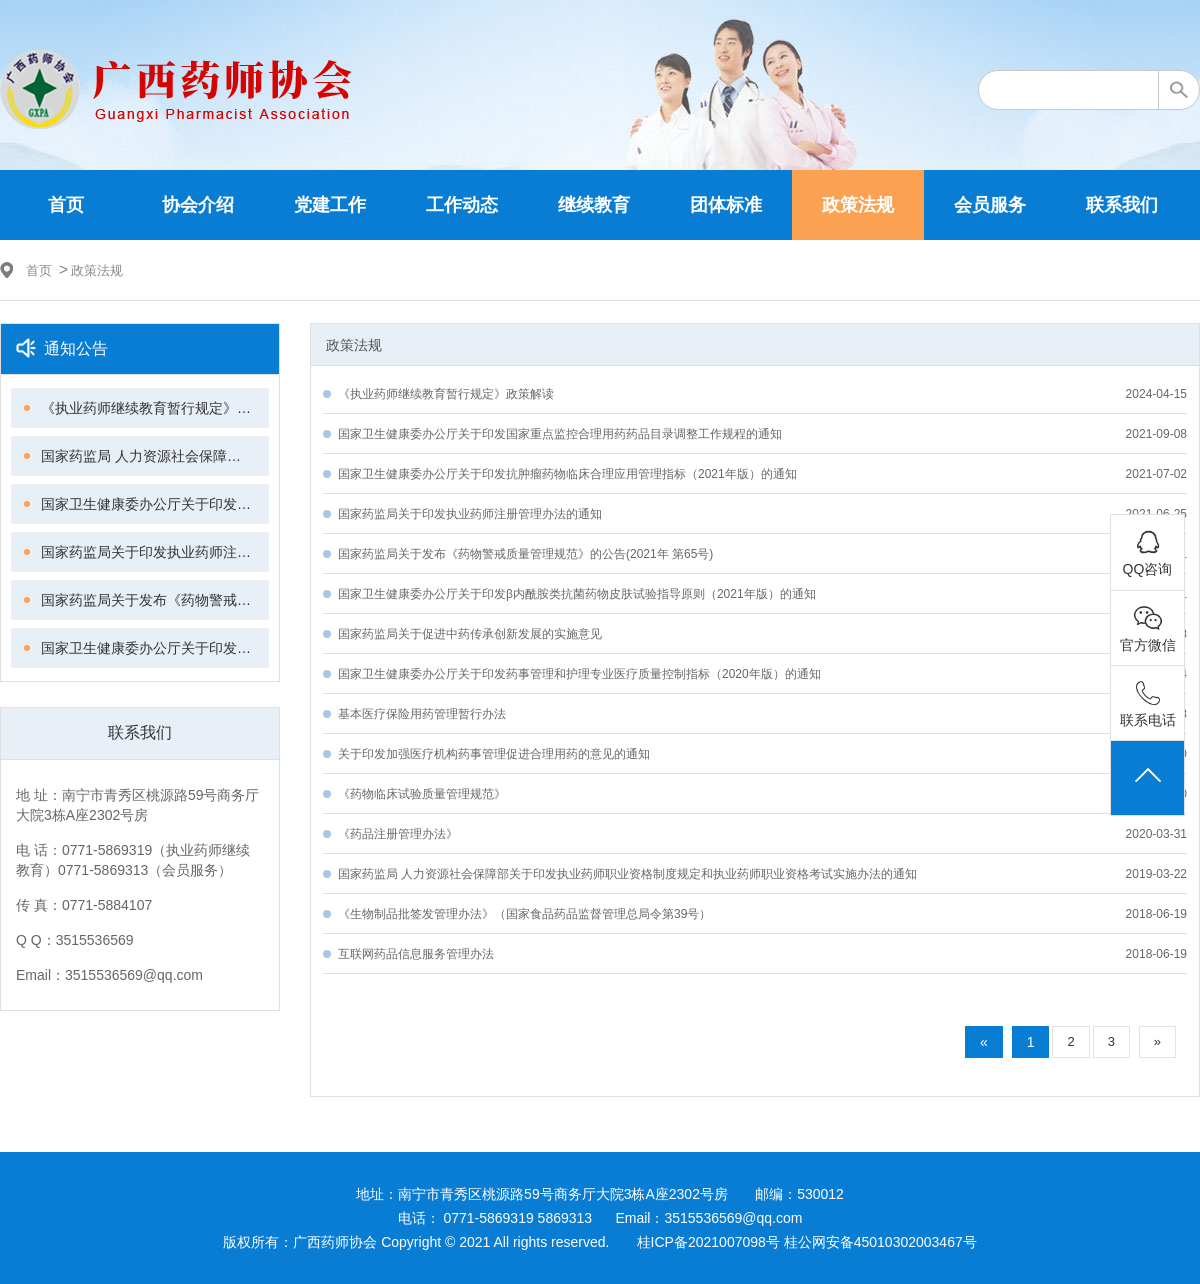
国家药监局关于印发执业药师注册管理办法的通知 (155, 552)
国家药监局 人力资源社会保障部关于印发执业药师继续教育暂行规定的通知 (155, 456)
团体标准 (726, 205)
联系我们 (1122, 205)
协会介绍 (198, 205)
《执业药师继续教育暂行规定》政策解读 (155, 408)
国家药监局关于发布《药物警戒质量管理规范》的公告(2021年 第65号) (155, 600)
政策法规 (858, 205)
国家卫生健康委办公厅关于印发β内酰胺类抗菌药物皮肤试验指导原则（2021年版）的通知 (155, 648)
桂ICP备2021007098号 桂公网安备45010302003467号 (807, 1242)
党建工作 (330, 205)
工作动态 (462, 205)
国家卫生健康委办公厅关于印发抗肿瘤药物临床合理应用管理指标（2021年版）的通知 (155, 504)
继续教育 (594, 205)
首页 (66, 205)
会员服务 (990, 205)
